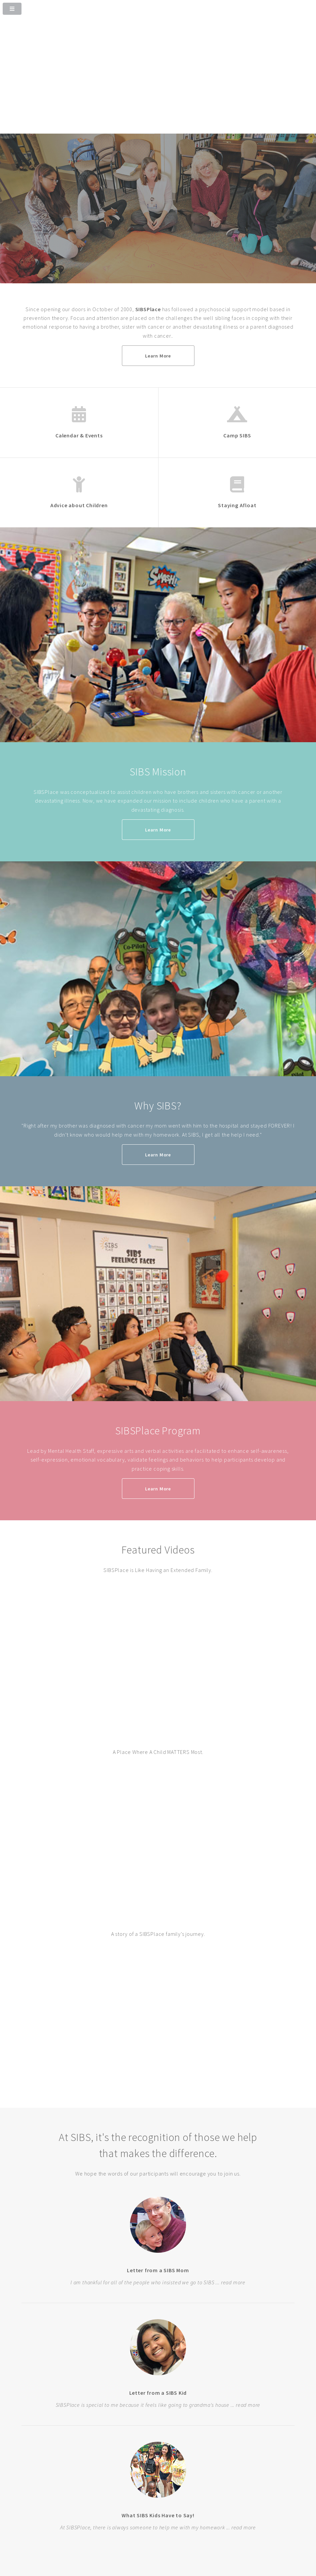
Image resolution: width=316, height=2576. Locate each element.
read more (233, 2282)
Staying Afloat (237, 505)
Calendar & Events (79, 435)
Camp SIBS (237, 435)
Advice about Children (79, 505)
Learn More (158, 356)
